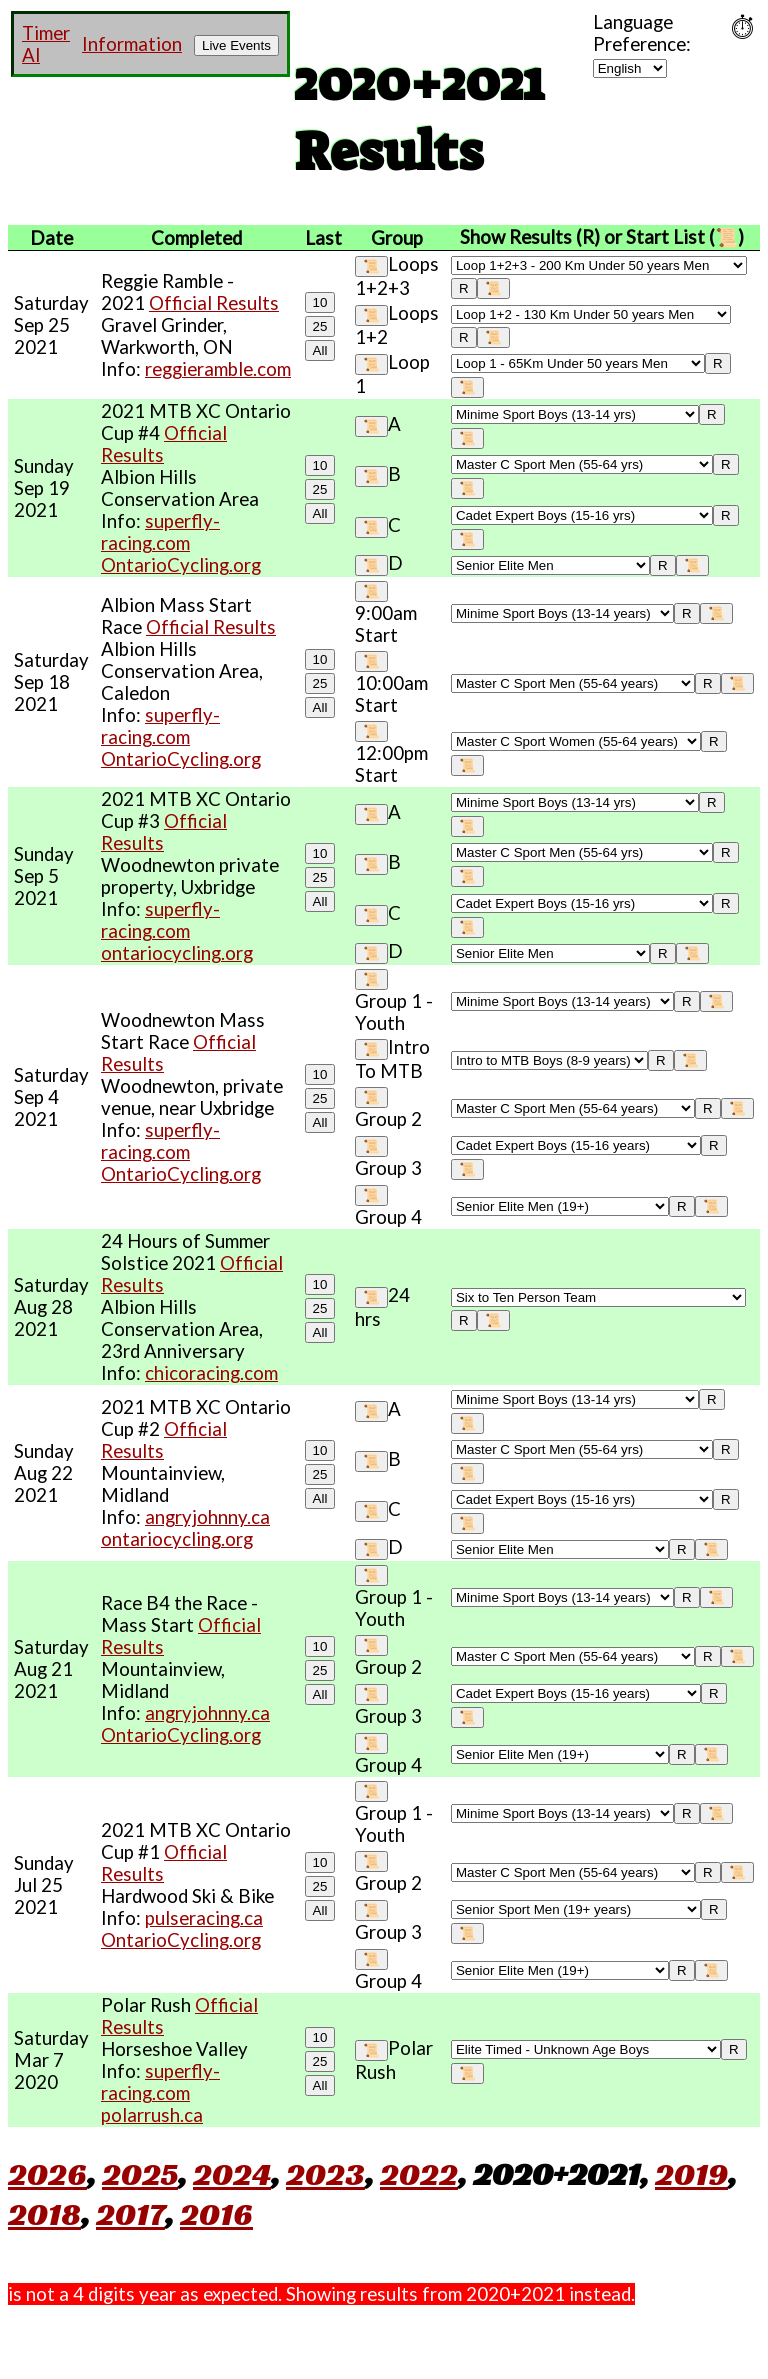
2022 (419, 2174)
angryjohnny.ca (207, 1517)
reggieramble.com (218, 369)
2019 (691, 2174)
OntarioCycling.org (181, 565)
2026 (47, 2174)
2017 (130, 2214)
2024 (232, 2174)
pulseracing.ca (204, 1918)
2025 (140, 2174)
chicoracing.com (211, 1373)
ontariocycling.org (177, 953)
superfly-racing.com (160, 532)
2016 (216, 2214)
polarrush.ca (152, 2115)
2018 (44, 2214)
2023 (325, 2174)
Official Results (214, 303)
